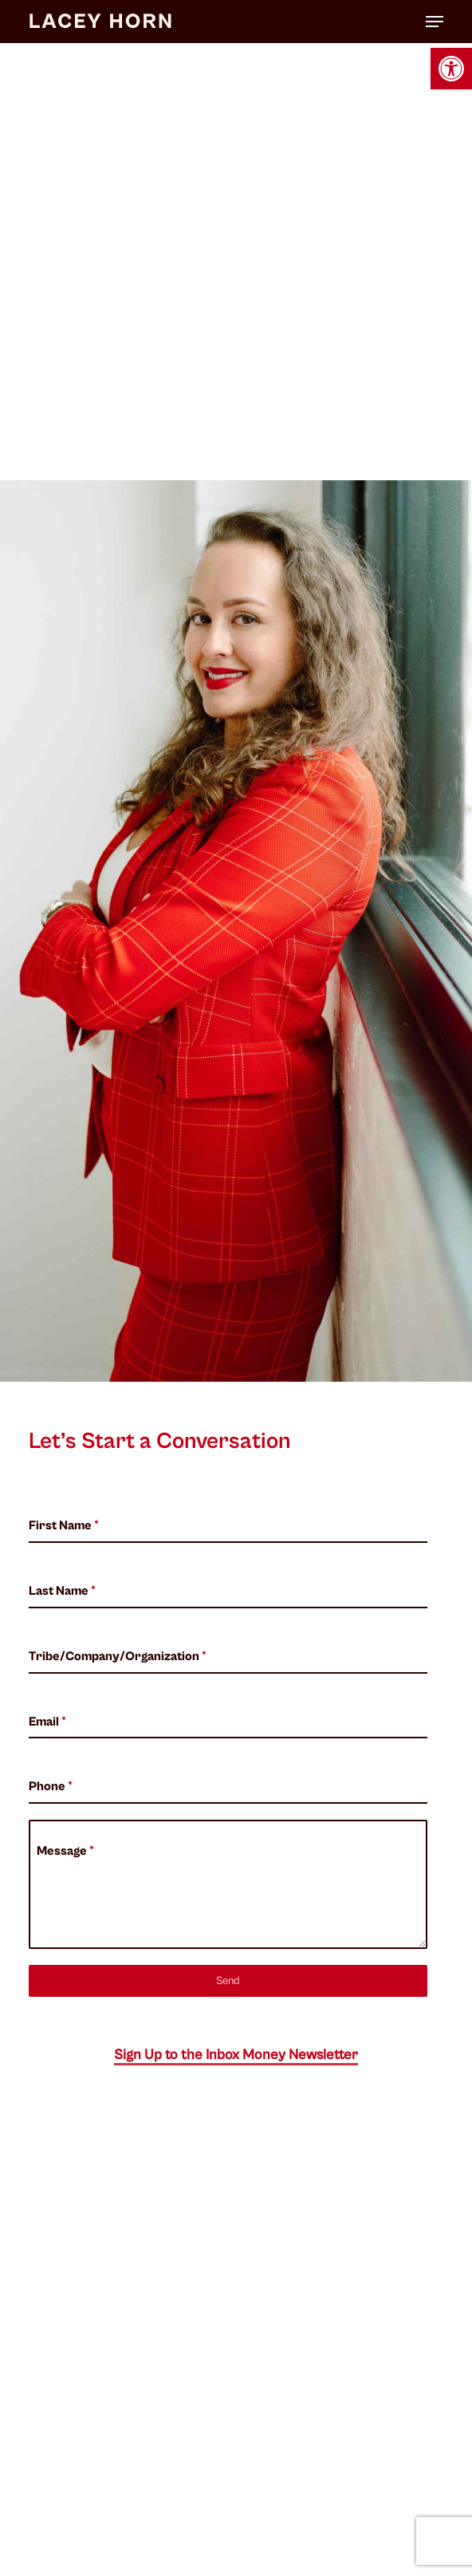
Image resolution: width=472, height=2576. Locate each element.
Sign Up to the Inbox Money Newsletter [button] (236, 2054)
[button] (451, 68)
